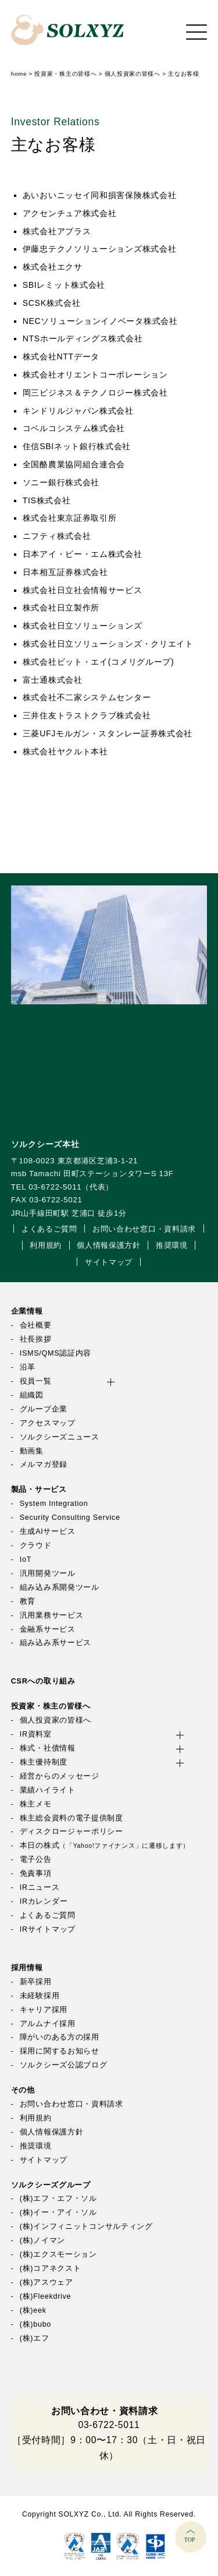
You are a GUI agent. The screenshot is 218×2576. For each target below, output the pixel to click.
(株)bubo (35, 2324)
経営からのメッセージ (59, 1776)
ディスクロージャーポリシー (71, 1831)
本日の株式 (105, 1845)
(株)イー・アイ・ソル (58, 2212)
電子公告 (36, 1859)
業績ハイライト (48, 1790)
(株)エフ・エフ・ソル (58, 2198)
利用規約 (46, 1245)
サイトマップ (109, 1262)
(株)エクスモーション (58, 2254)
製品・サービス (39, 1489)
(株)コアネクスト (50, 2268)
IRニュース (40, 1887)
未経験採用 (40, 1996)
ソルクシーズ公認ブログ (64, 2065)
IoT (25, 1559)
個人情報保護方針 (109, 1245)
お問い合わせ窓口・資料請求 (144, 1229)
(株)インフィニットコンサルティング (86, 2226)
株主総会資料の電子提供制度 (71, 1818)
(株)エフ (34, 2338)
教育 (27, 1601)
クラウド (36, 1545)
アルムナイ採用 (48, 2024)
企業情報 (27, 1311)
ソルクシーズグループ (51, 2185)
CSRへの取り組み (43, 1681)
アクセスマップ (48, 1423)
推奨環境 (172, 1245)
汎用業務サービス (52, 1615)
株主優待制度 (43, 1762)
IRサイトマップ (48, 1929)
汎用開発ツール (48, 1573)
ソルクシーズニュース (59, 1437)
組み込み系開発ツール (59, 1587)
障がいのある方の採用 (59, 2037)
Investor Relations (55, 122)
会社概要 (36, 1325)
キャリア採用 (43, 2010)
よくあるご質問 (49, 1229)
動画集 (32, 1451)
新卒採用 (36, 1982)
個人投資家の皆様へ (55, 1720)
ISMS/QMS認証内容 (55, 1353)
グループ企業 (43, 1409)
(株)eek (33, 2310)
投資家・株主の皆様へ (51, 1706)
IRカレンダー (44, 1901)
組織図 (32, 1395)
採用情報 (27, 1968)
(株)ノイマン (42, 2240)
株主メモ (36, 1804)
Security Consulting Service (70, 1517)
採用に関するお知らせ (59, 2051)
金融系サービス (48, 1629)
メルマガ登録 (43, 1464)
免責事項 (36, 1873)
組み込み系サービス (55, 1643)
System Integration (54, 1503)
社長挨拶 (36, 1339)
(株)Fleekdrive (46, 2296)
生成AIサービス (48, 1531)
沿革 (27, 1367)
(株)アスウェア (46, 2282)
